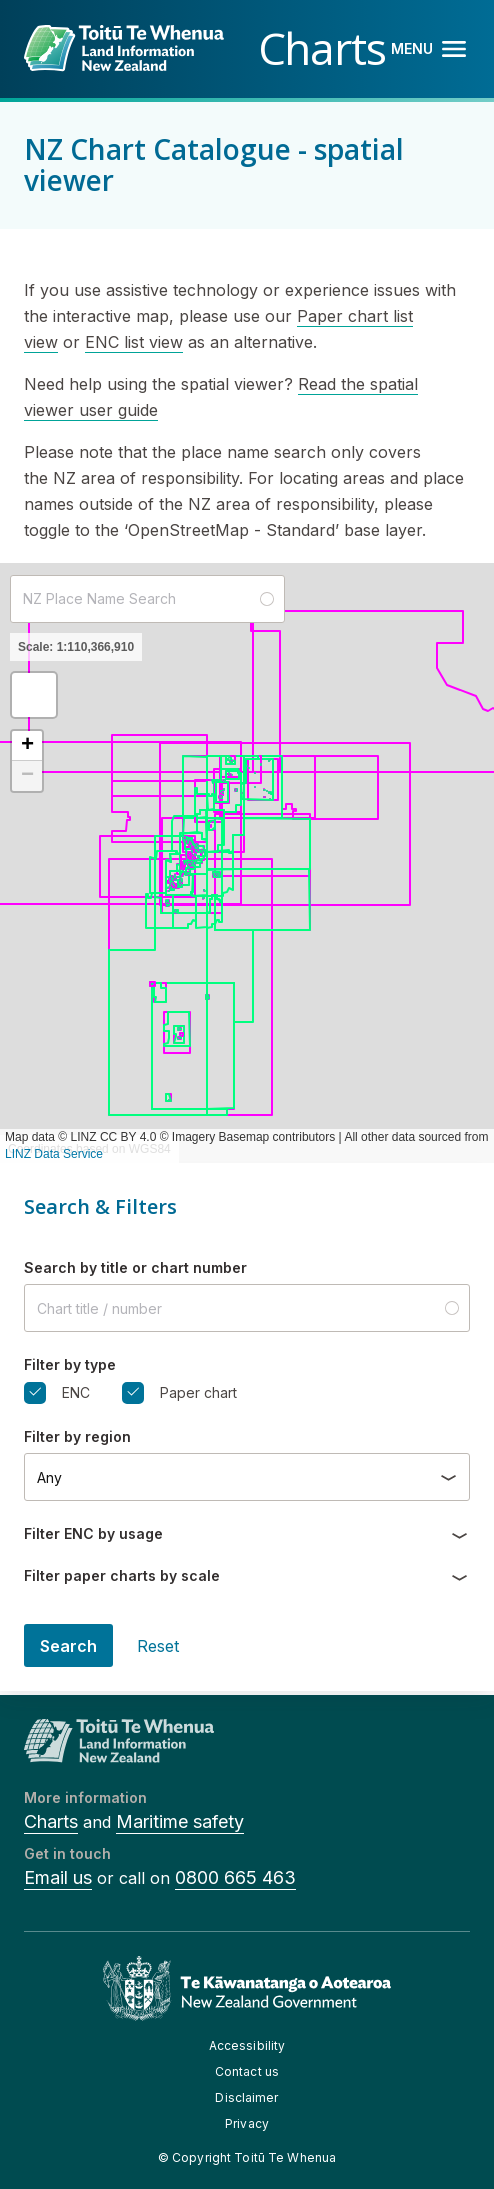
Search (68, 1646)
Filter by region (77, 1436)
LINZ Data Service (54, 1154)
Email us (58, 1877)
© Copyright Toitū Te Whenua (247, 2157)
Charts (51, 1821)
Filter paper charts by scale (122, 1575)
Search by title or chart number (135, 1267)
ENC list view (134, 342)
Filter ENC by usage (93, 1533)
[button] (34, 695)
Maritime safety (180, 1821)
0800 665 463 (235, 1877)
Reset (158, 1646)
